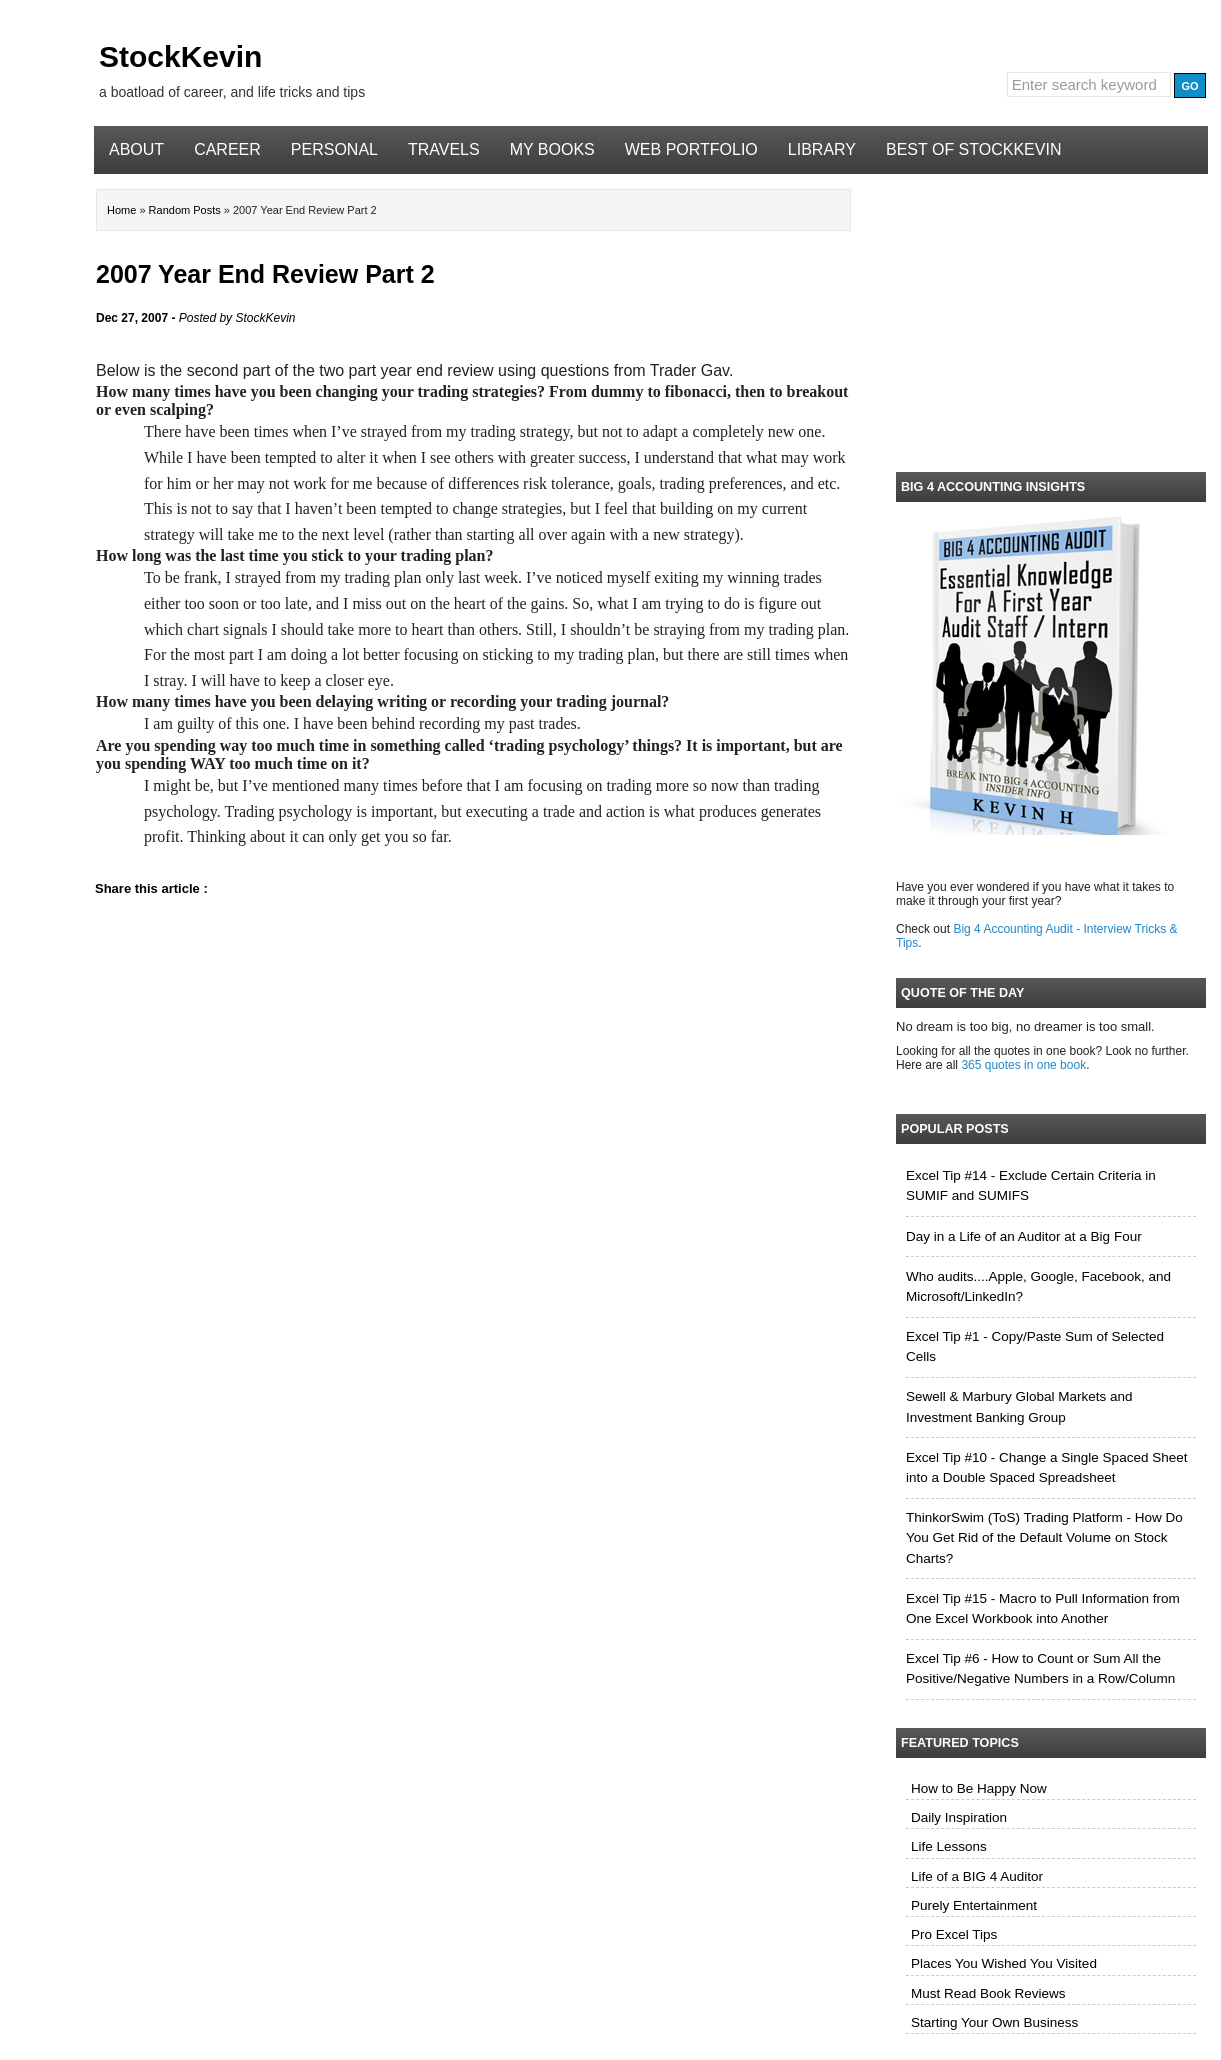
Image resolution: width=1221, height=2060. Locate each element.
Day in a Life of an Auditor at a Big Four (1024, 1236)
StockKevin (180, 56)
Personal (334, 149)
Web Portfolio (691, 149)
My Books (552, 149)
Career (227, 149)
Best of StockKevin (973, 149)
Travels (444, 149)
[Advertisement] (1051, 319)
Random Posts (186, 210)
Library (822, 149)
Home (123, 210)
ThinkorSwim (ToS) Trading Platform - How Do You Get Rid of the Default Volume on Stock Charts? (1044, 1538)
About (136, 149)
